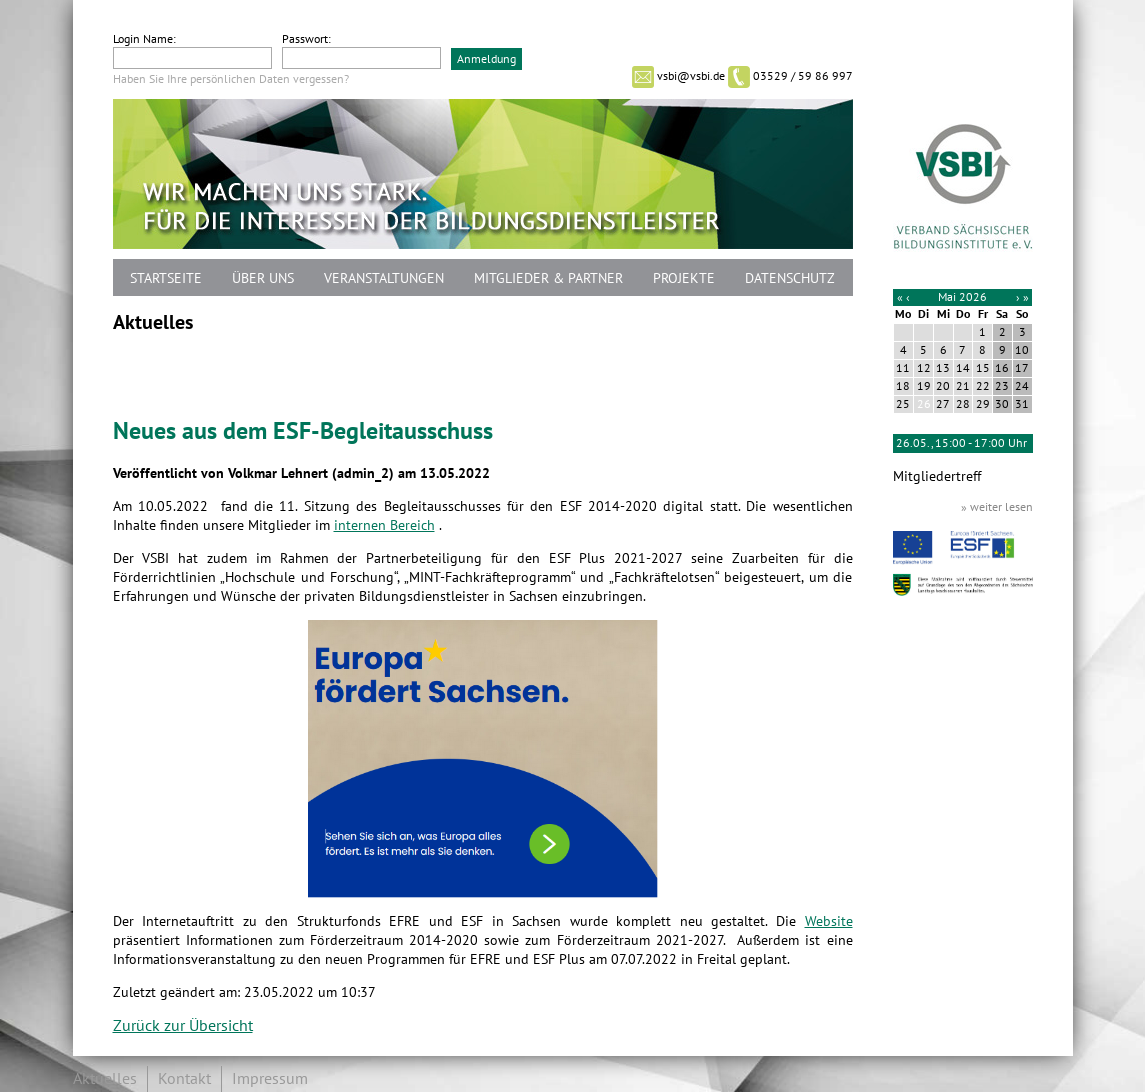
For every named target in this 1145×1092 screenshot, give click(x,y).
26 (924, 404)
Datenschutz (790, 278)
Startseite (166, 278)
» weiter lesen (997, 507)
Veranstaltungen (384, 278)
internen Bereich (384, 525)
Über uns (263, 278)
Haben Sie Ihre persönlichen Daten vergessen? (231, 79)
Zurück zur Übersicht (183, 1026)
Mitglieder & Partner (548, 278)
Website (829, 921)
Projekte (684, 278)
